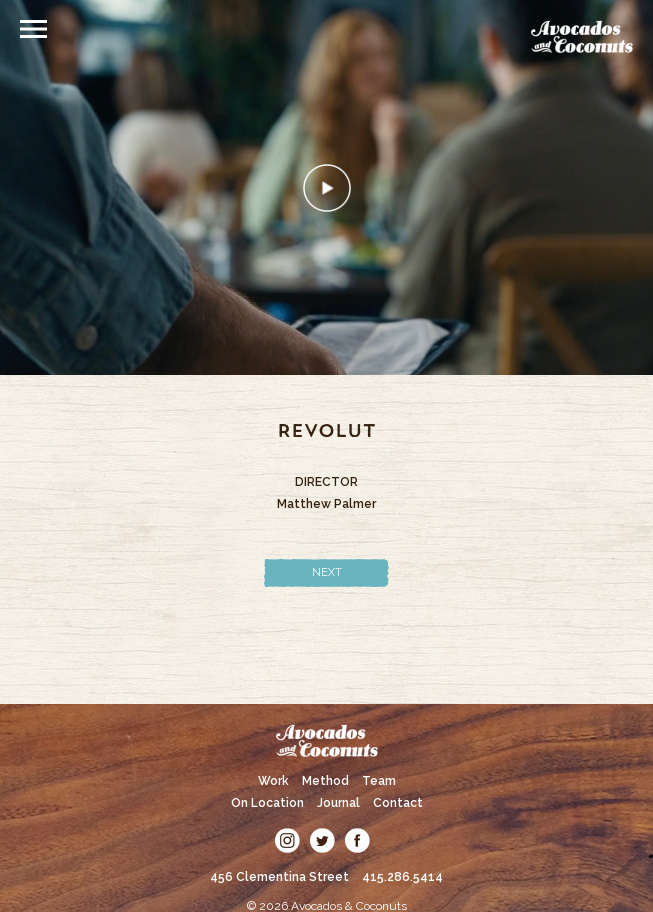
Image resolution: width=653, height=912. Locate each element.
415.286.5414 (402, 877)
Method (325, 781)
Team (379, 781)
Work (273, 781)
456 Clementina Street (279, 877)
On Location (267, 803)
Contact (398, 803)
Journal (338, 803)
